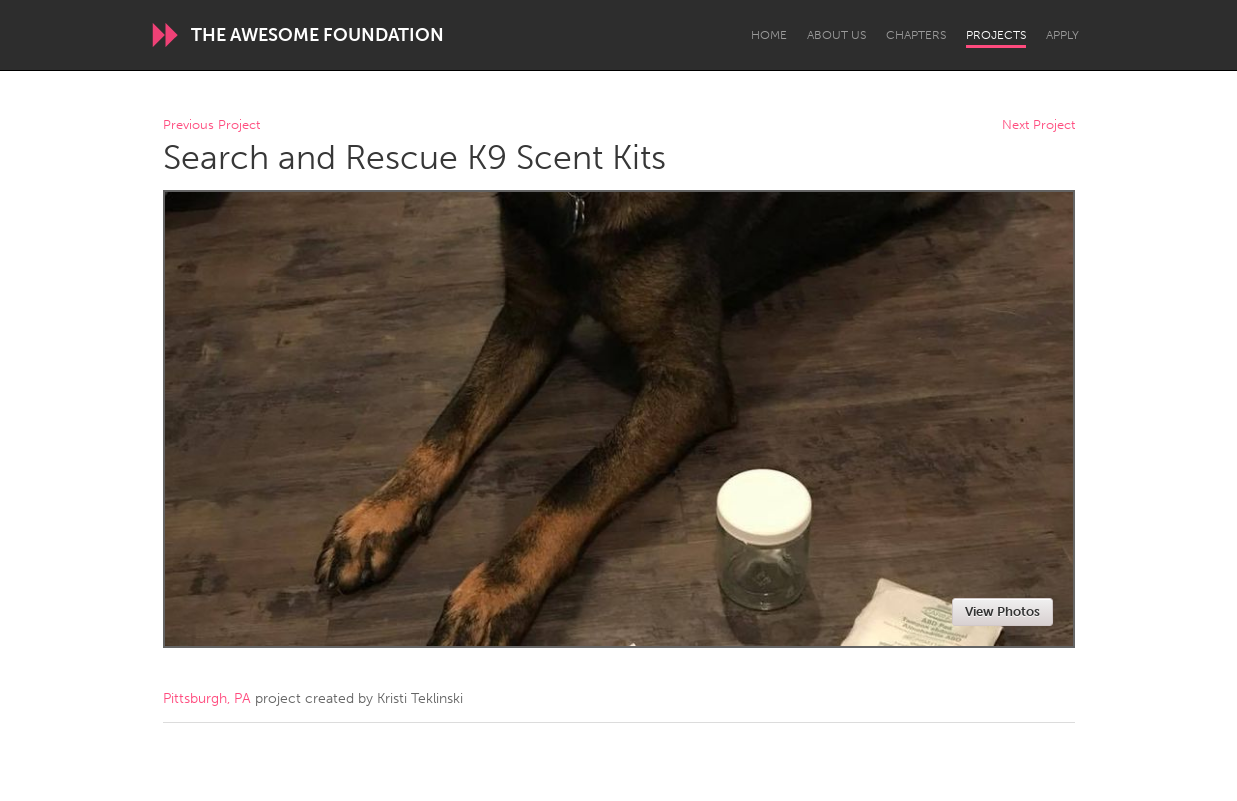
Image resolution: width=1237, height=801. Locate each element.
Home (769, 35)
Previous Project (211, 125)
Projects (996, 35)
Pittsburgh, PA (207, 698)
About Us (836, 35)
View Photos (1002, 611)
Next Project (1038, 125)
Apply (1062, 35)
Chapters (916, 35)
